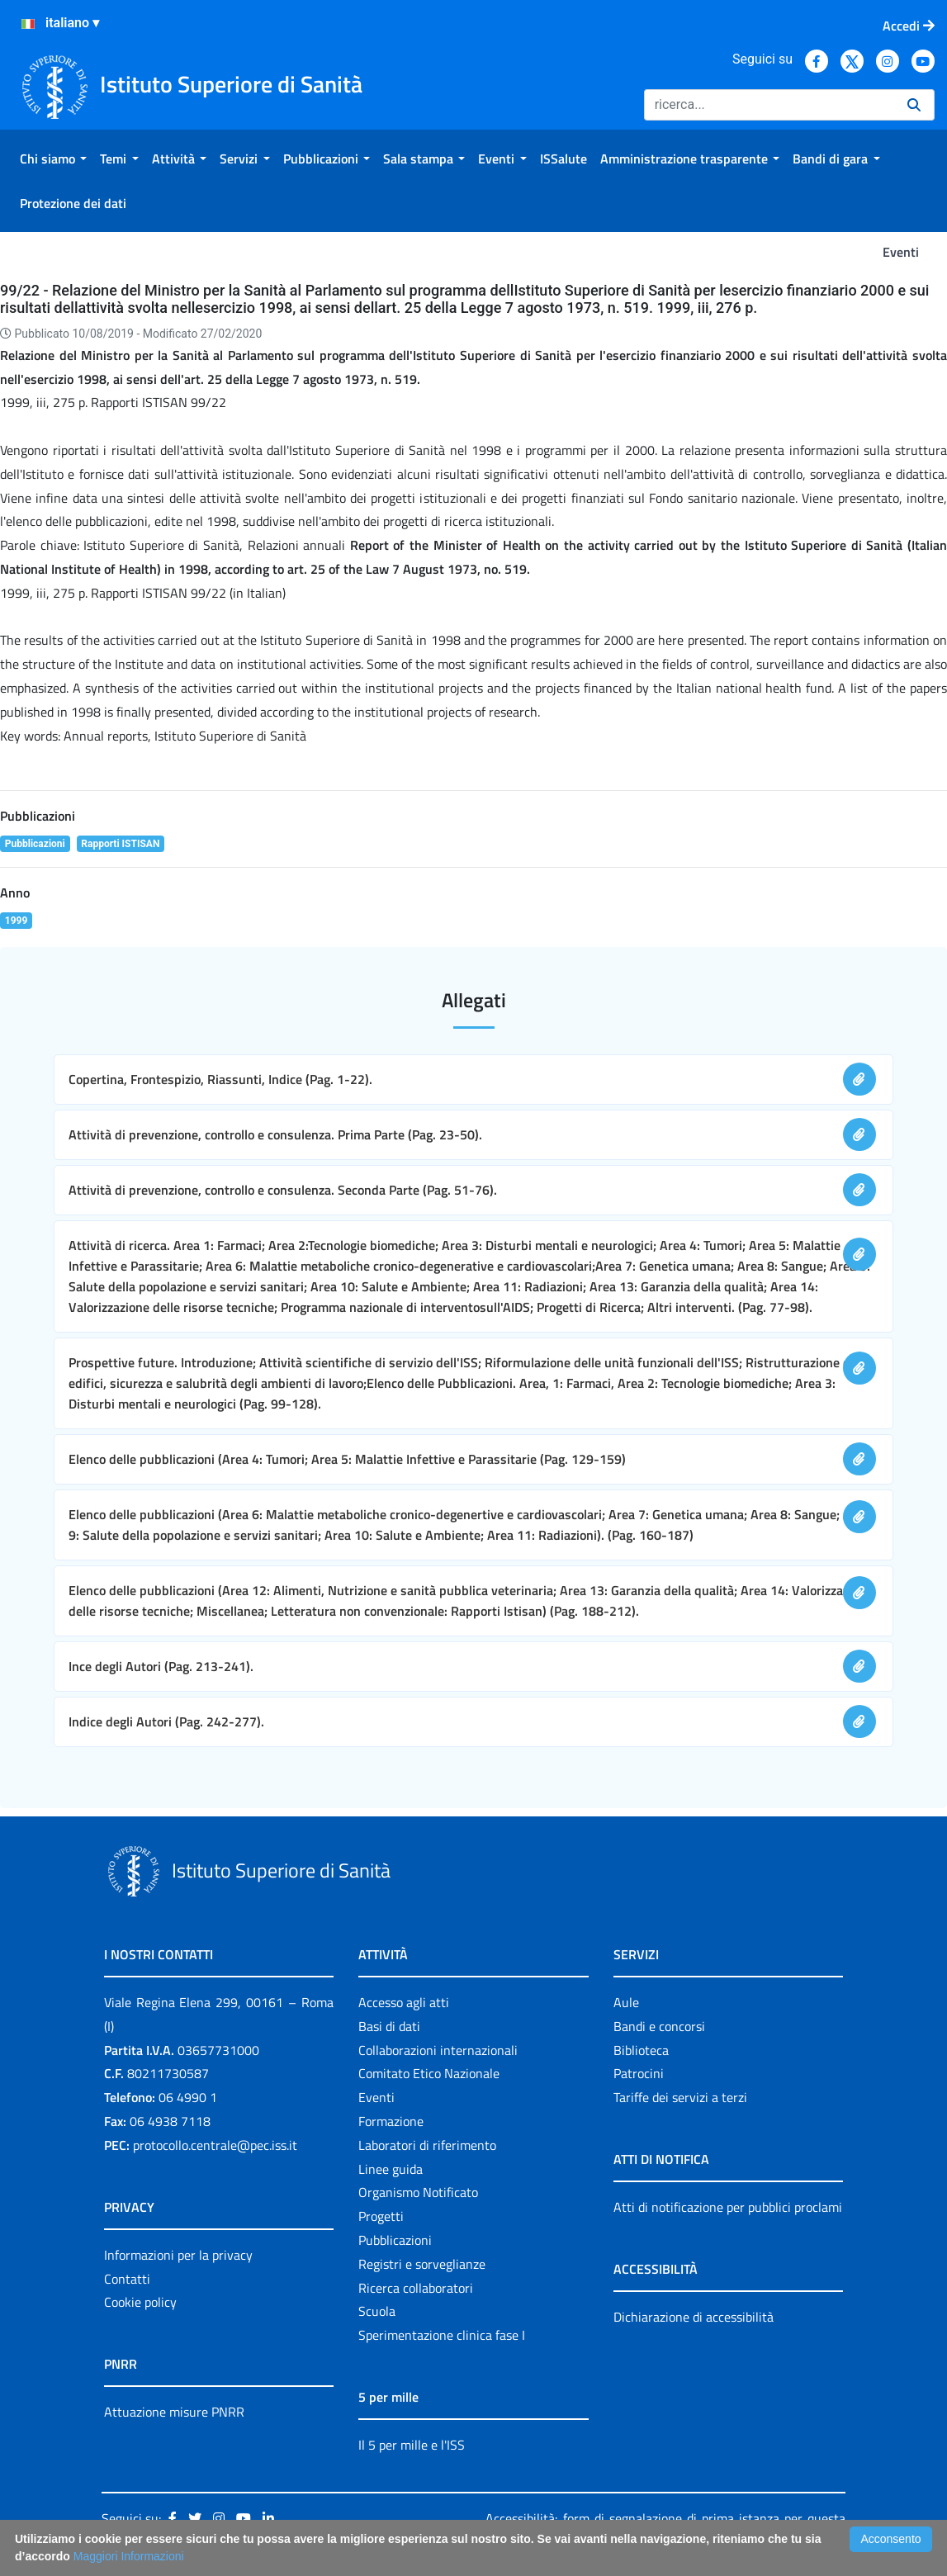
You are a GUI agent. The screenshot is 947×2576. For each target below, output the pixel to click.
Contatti (127, 2279)
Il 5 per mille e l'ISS (411, 2445)
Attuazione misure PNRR (174, 2412)
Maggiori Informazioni (128, 2556)
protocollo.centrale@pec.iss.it (215, 2145)
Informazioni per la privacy (178, 2255)
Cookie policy (140, 2302)
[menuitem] (53, 158)
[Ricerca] (769, 105)
